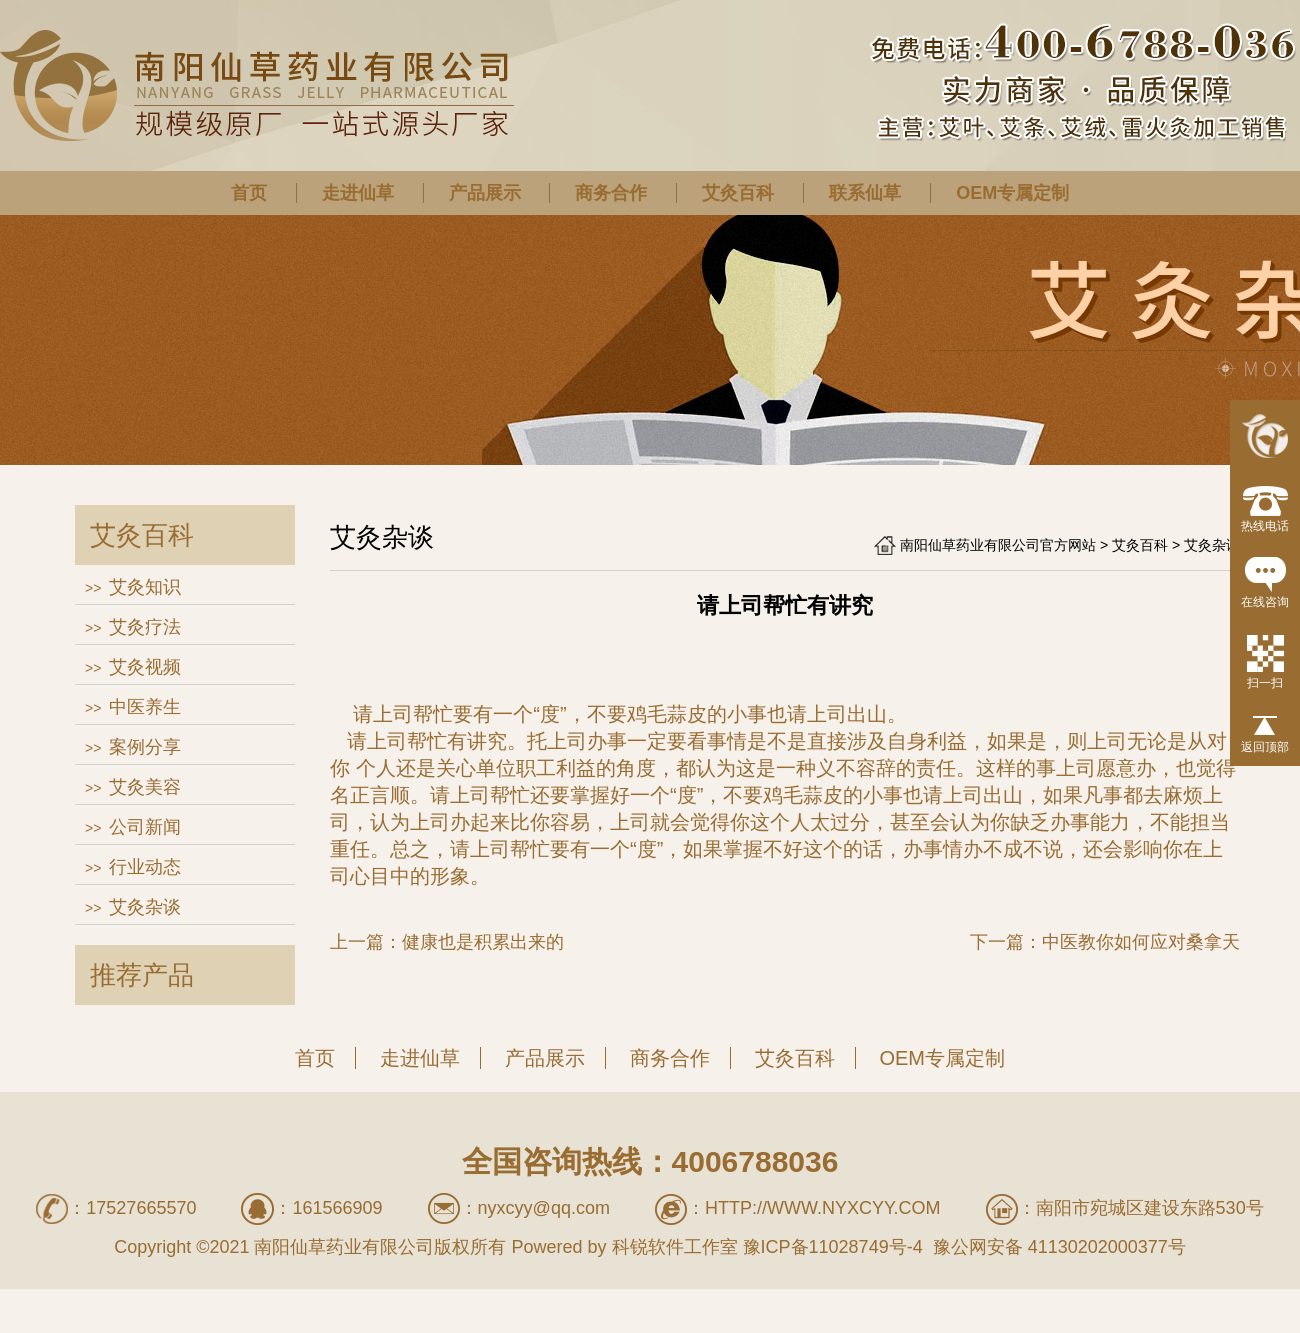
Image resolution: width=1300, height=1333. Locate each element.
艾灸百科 (738, 193)
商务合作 (611, 193)
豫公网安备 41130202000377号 (1057, 1247)
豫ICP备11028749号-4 (833, 1247)
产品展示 (485, 193)
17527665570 (141, 1208)
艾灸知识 (145, 587)
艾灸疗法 (145, 627)
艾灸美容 (145, 787)
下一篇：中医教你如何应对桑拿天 (1105, 942)
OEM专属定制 (1012, 193)
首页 (249, 193)
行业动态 (145, 867)
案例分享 (145, 747)
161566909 (337, 1208)
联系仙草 (865, 193)
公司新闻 (145, 827)
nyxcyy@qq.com (544, 1208)
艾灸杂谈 (145, 907)
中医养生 (145, 707)
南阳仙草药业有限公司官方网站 (998, 545)
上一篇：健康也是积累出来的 (447, 942)
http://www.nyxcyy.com (823, 1208)
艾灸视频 (145, 667)
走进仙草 (358, 193)
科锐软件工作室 (675, 1247)
